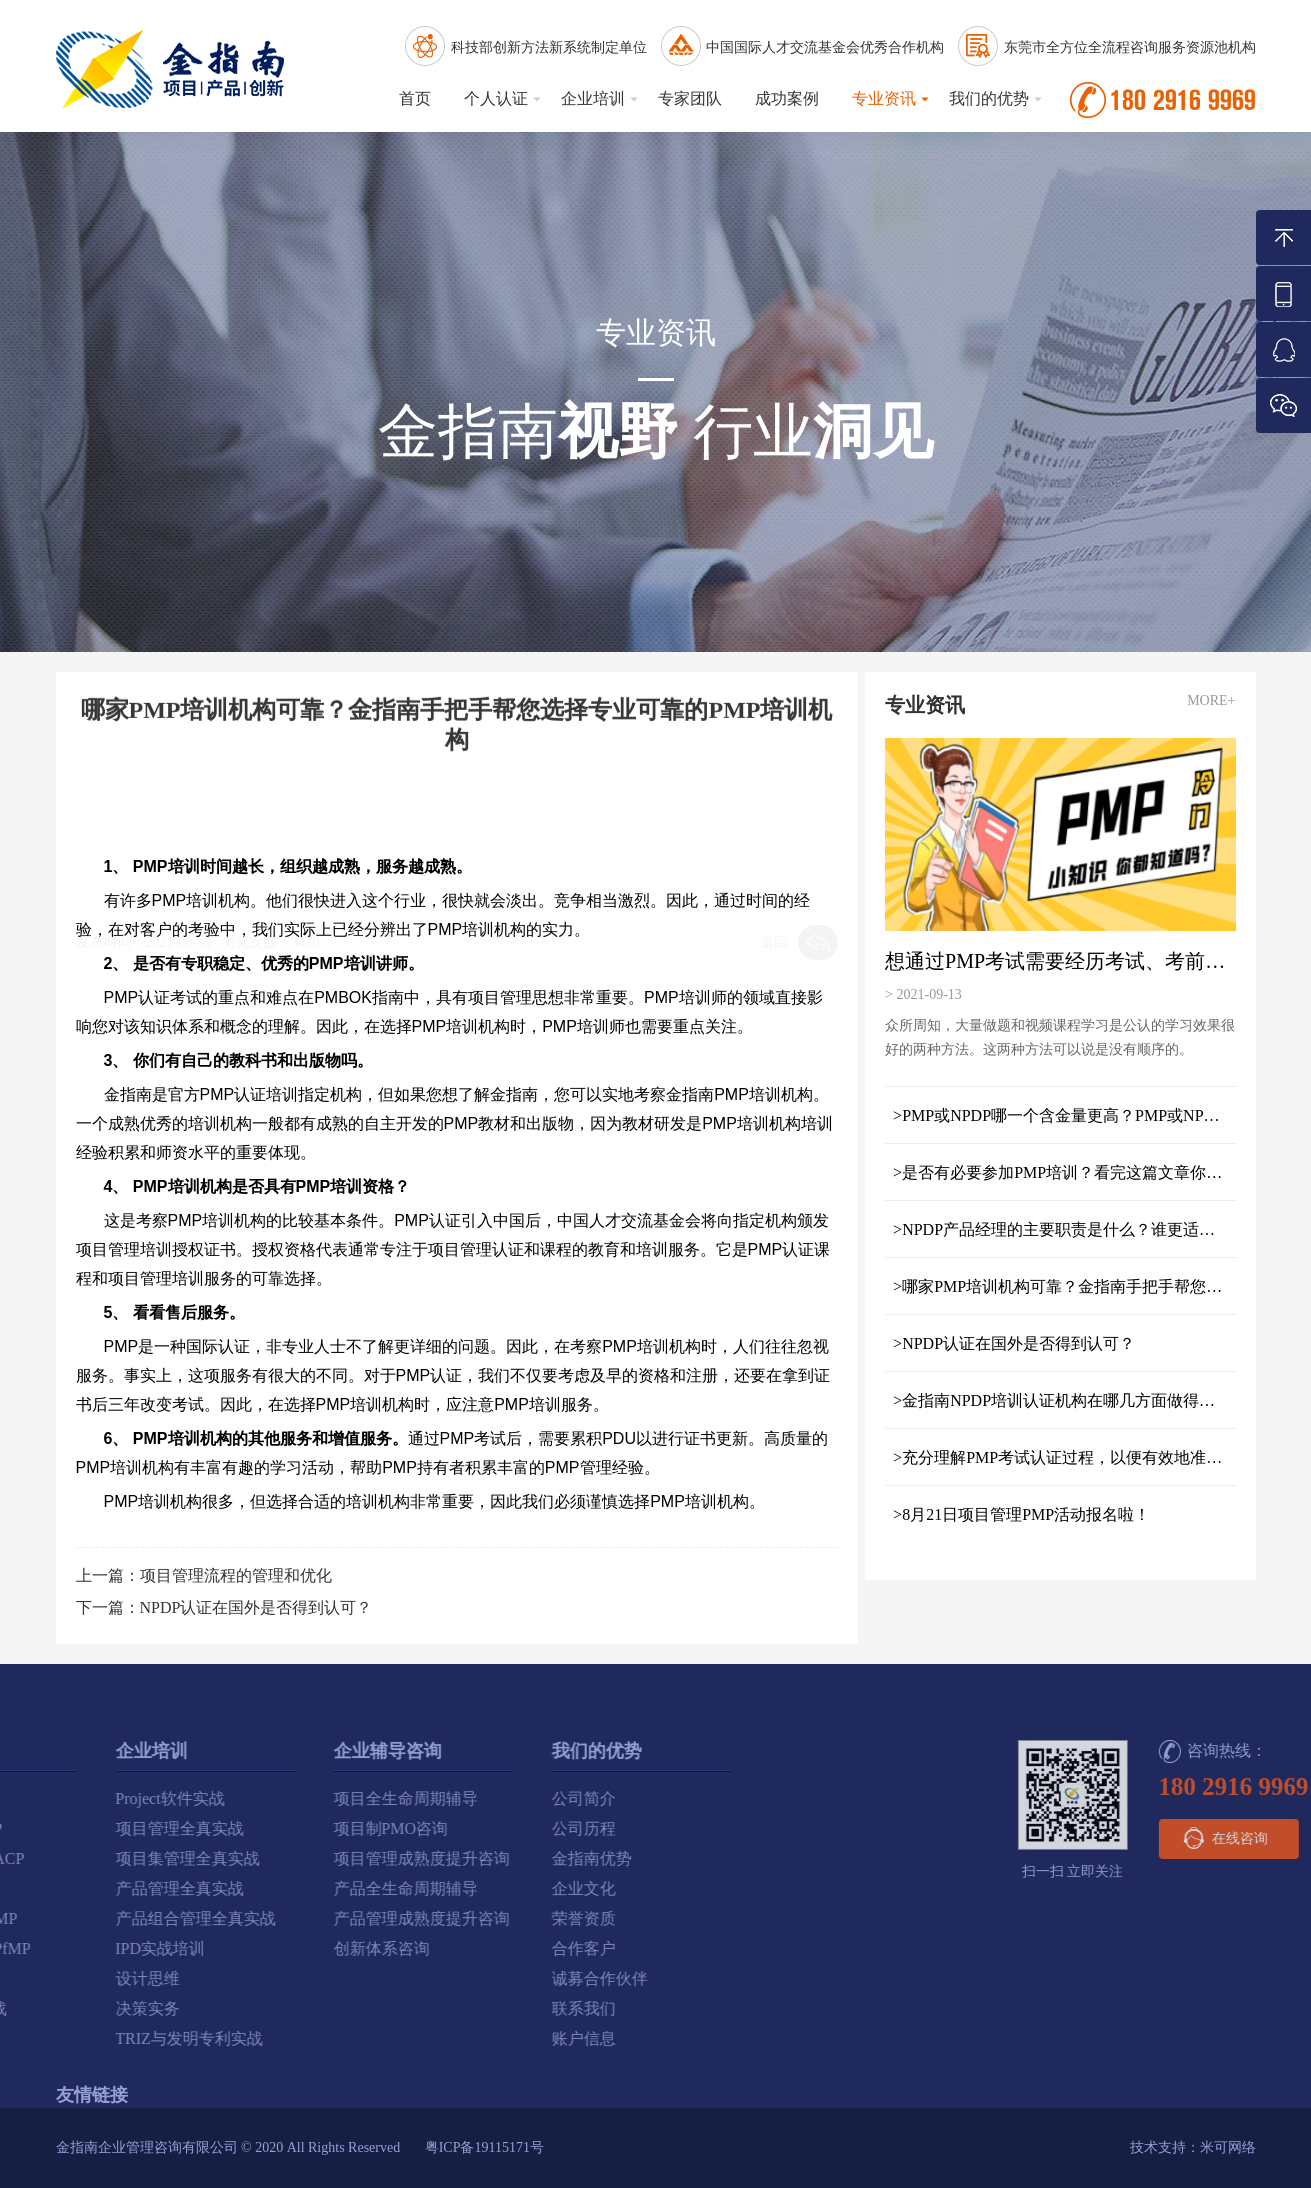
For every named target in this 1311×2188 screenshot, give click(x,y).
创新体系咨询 (86, 1948)
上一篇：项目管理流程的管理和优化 (204, 1575)
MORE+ (1221, 700)
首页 (415, 98)
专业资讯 (884, 98)
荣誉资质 (288, 1918)
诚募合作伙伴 (304, 1978)
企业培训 (593, 98)
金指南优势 (296, 1858)
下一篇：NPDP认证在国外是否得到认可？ (224, 1607)
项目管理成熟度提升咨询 (126, 1858)
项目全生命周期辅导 (110, 1798)
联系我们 (288, 2008)
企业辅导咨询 (92, 1751)
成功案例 (787, 98)
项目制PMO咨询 (95, 1828)
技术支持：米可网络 (1193, 2147)
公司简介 (288, 1798)
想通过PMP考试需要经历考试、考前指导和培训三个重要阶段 (1070, 961)
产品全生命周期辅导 (110, 1888)
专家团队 (690, 98)
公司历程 (288, 1828)
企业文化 (288, 1888)
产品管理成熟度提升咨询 (126, 1918)
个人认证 (496, 98)
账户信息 (288, 2038)
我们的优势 (989, 98)
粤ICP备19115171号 (484, 2147)
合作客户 (288, 1948)
